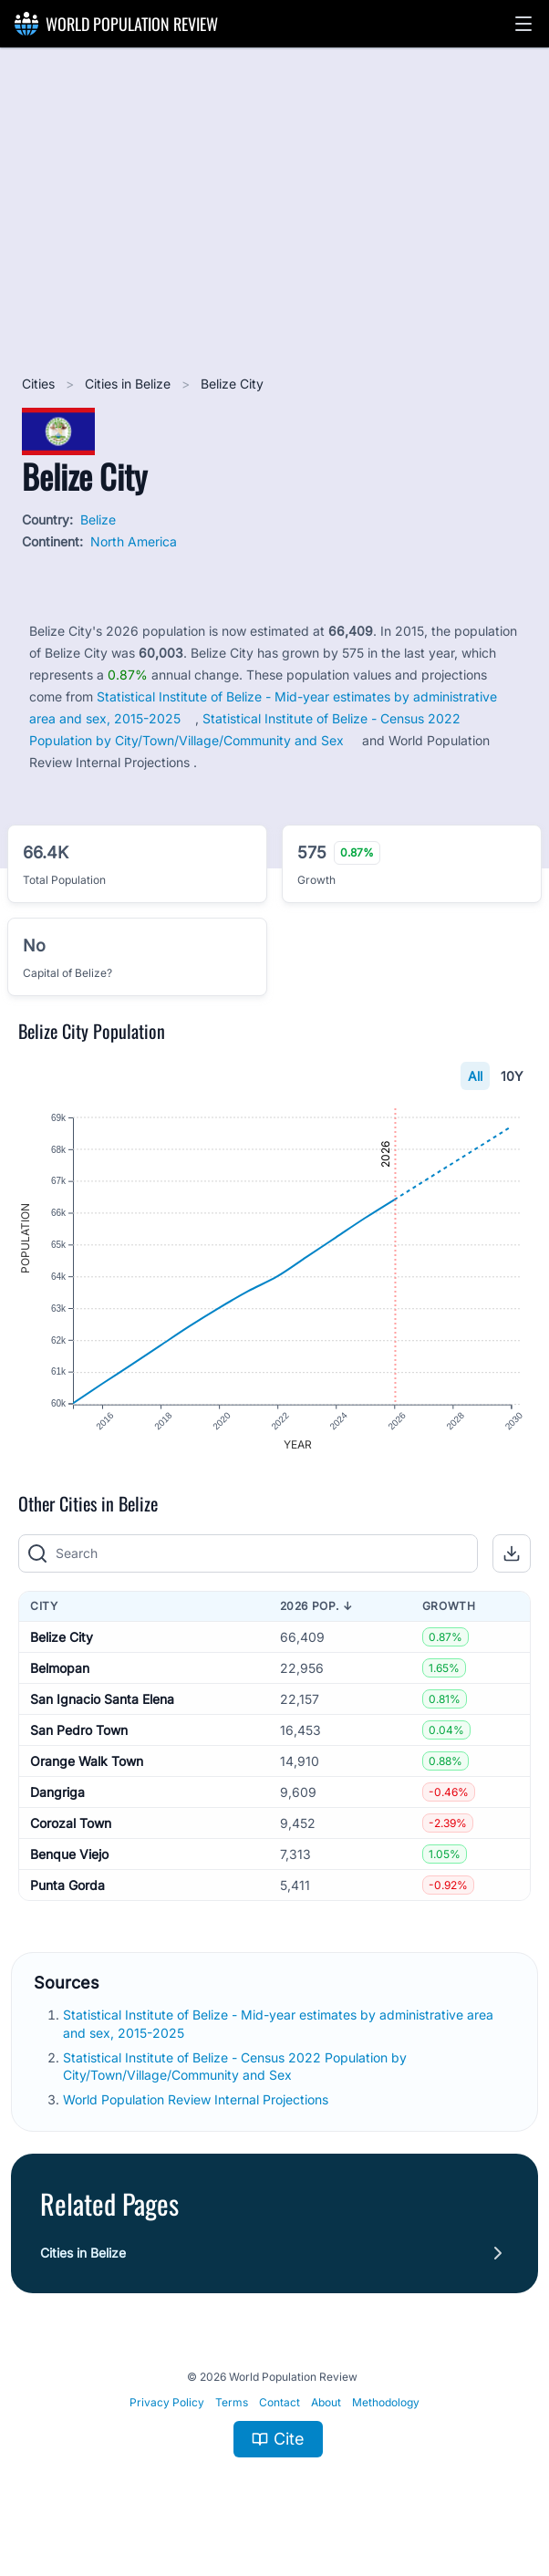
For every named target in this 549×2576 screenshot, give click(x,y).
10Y (512, 1076)
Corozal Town (70, 1824)
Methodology (386, 2403)
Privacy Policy (166, 2403)
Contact (279, 2403)
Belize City (61, 1638)
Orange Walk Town (86, 1762)
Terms (231, 2403)
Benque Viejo (69, 1855)
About (326, 2403)
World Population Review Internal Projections (195, 2101)
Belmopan (59, 1669)
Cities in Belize (129, 383)
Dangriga (57, 1793)
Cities (40, 383)
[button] (523, 24)
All (475, 1076)
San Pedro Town (79, 1731)
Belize (98, 519)
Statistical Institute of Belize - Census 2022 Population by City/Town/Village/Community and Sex (235, 2067)
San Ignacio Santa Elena (102, 1700)
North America (133, 541)
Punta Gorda (67, 1886)
